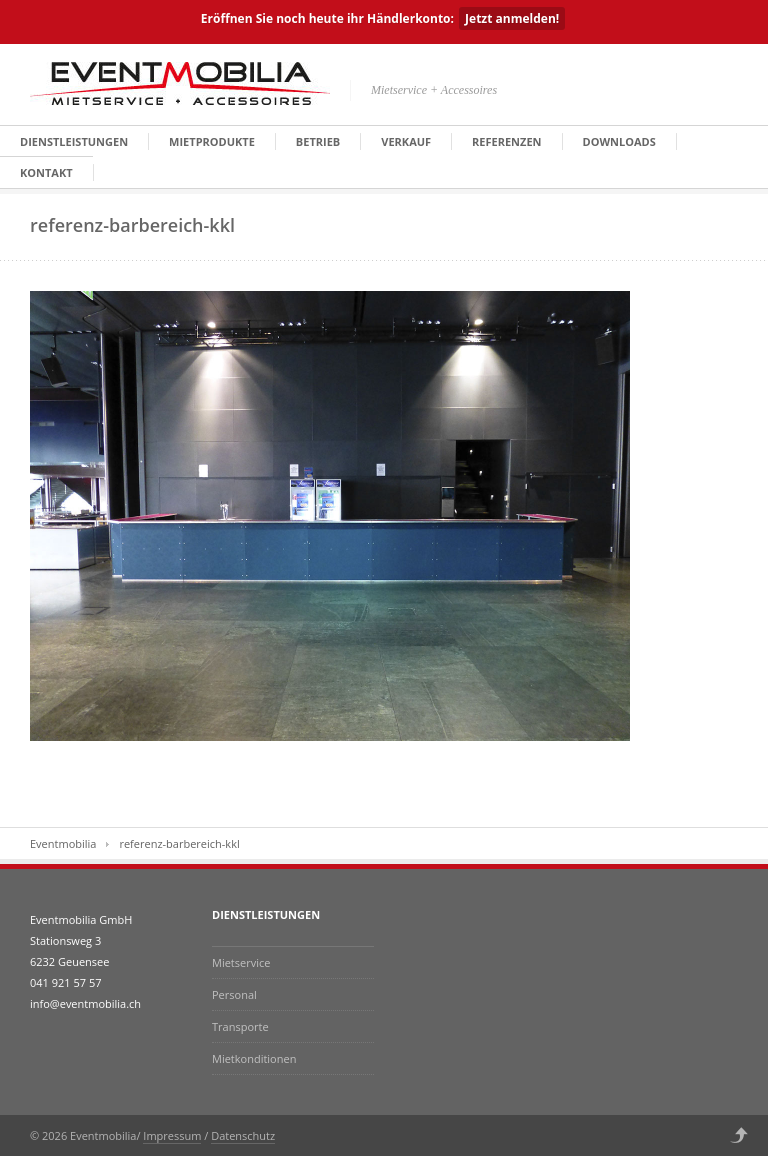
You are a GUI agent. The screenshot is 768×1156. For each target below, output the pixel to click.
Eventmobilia (63, 843)
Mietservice (241, 962)
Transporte (240, 1026)
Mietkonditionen (254, 1058)
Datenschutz (243, 1135)
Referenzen (506, 141)
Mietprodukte (212, 141)
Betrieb (318, 141)
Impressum (172, 1135)
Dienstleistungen (74, 141)
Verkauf (406, 141)
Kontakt (46, 172)
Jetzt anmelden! (512, 18)
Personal (234, 994)
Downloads (619, 141)
